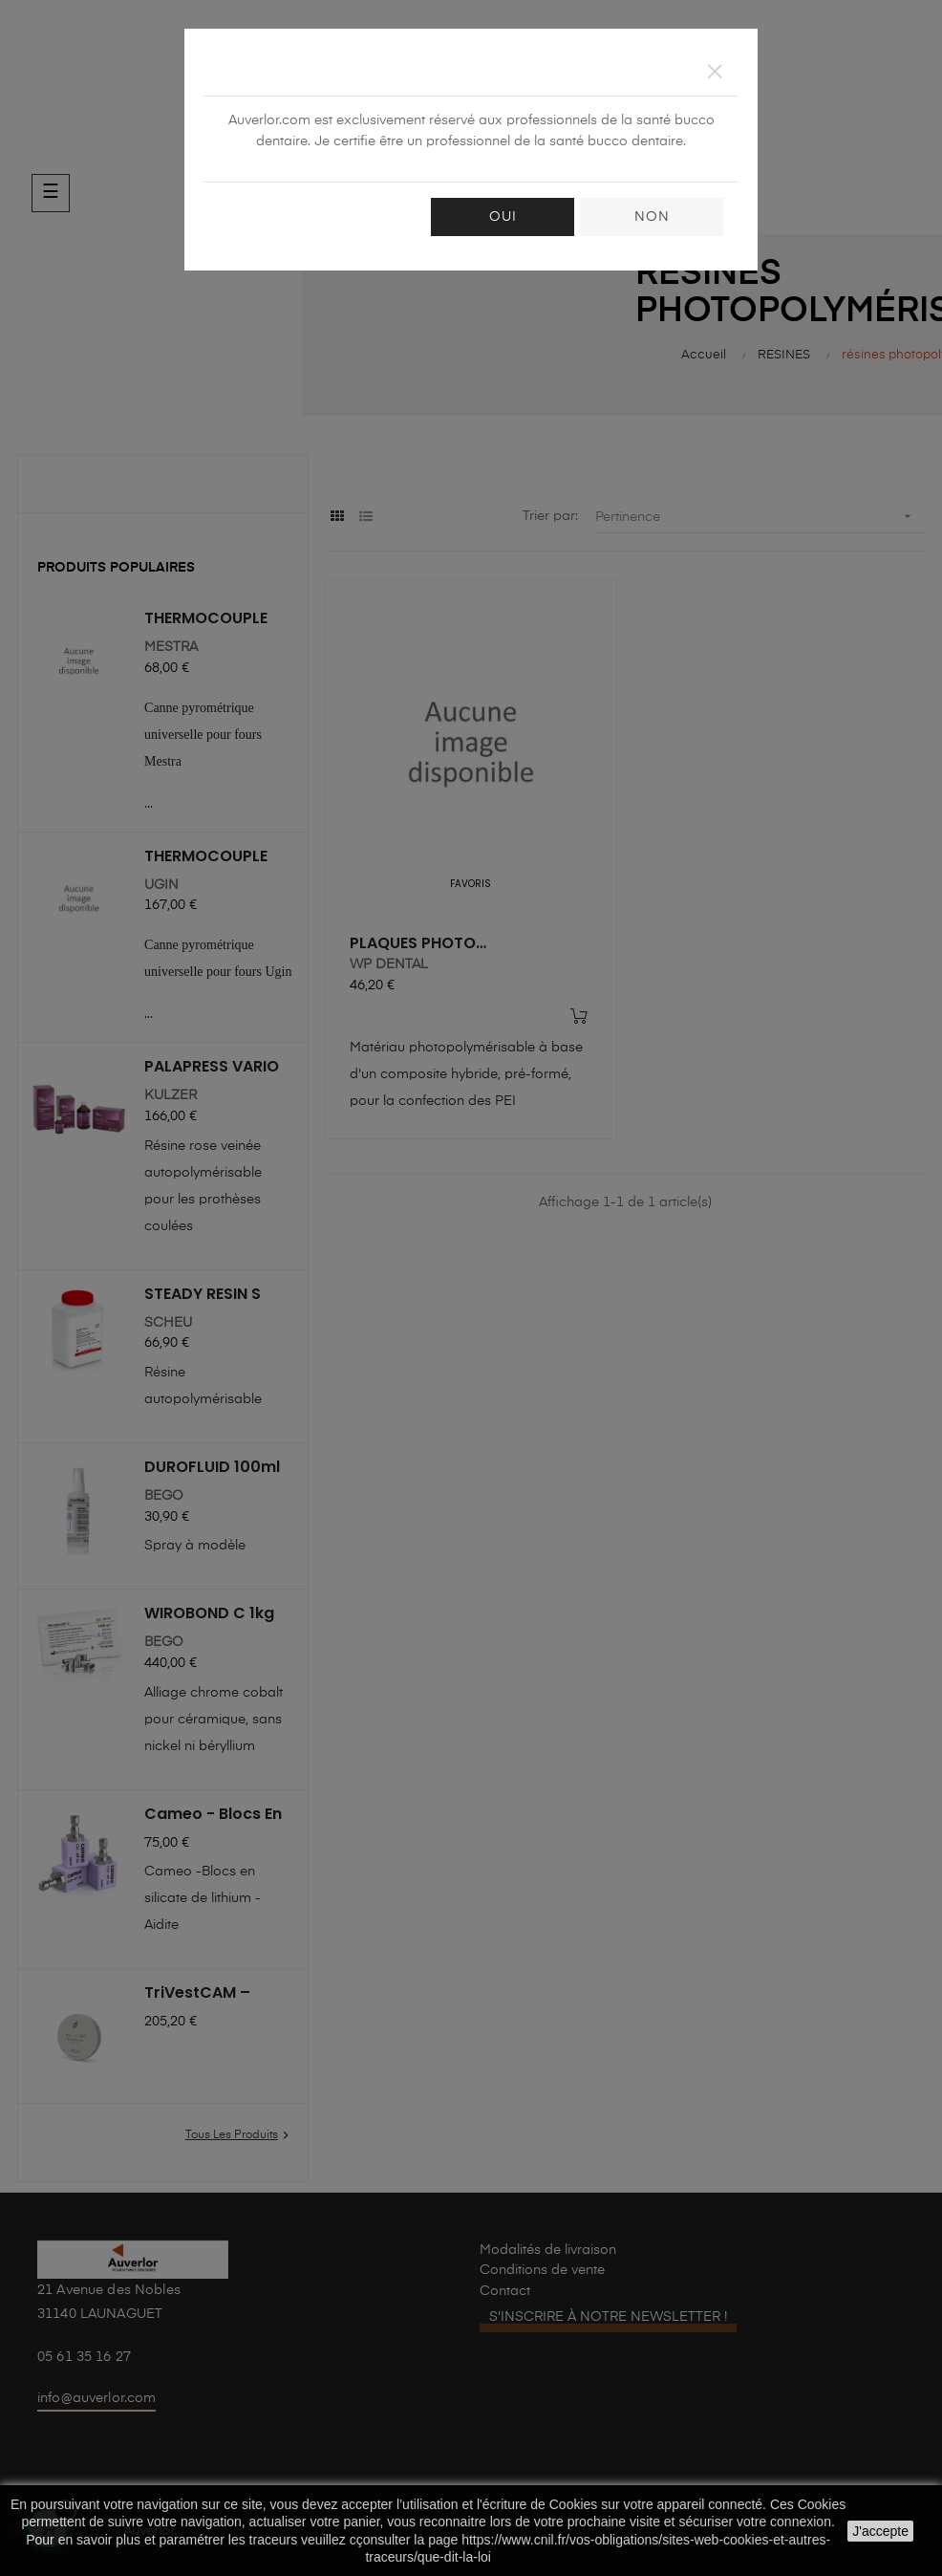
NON (652, 217)
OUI (503, 217)
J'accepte (880, 2531)
